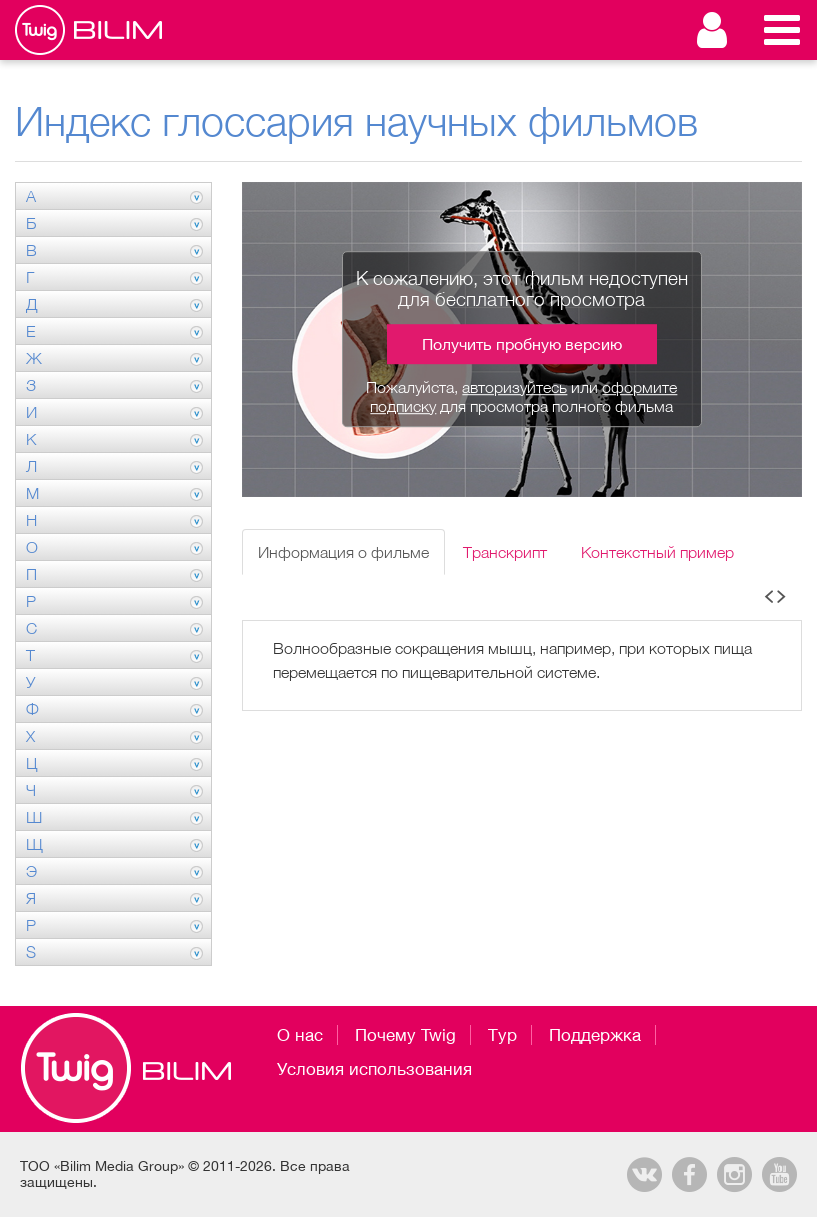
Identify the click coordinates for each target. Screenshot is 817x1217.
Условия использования (374, 1069)
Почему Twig (405, 1035)
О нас (300, 1035)
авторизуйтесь (514, 387)
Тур (502, 1035)
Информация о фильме (343, 552)
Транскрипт (505, 552)
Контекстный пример (657, 552)
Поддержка (595, 1035)
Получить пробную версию (522, 344)
